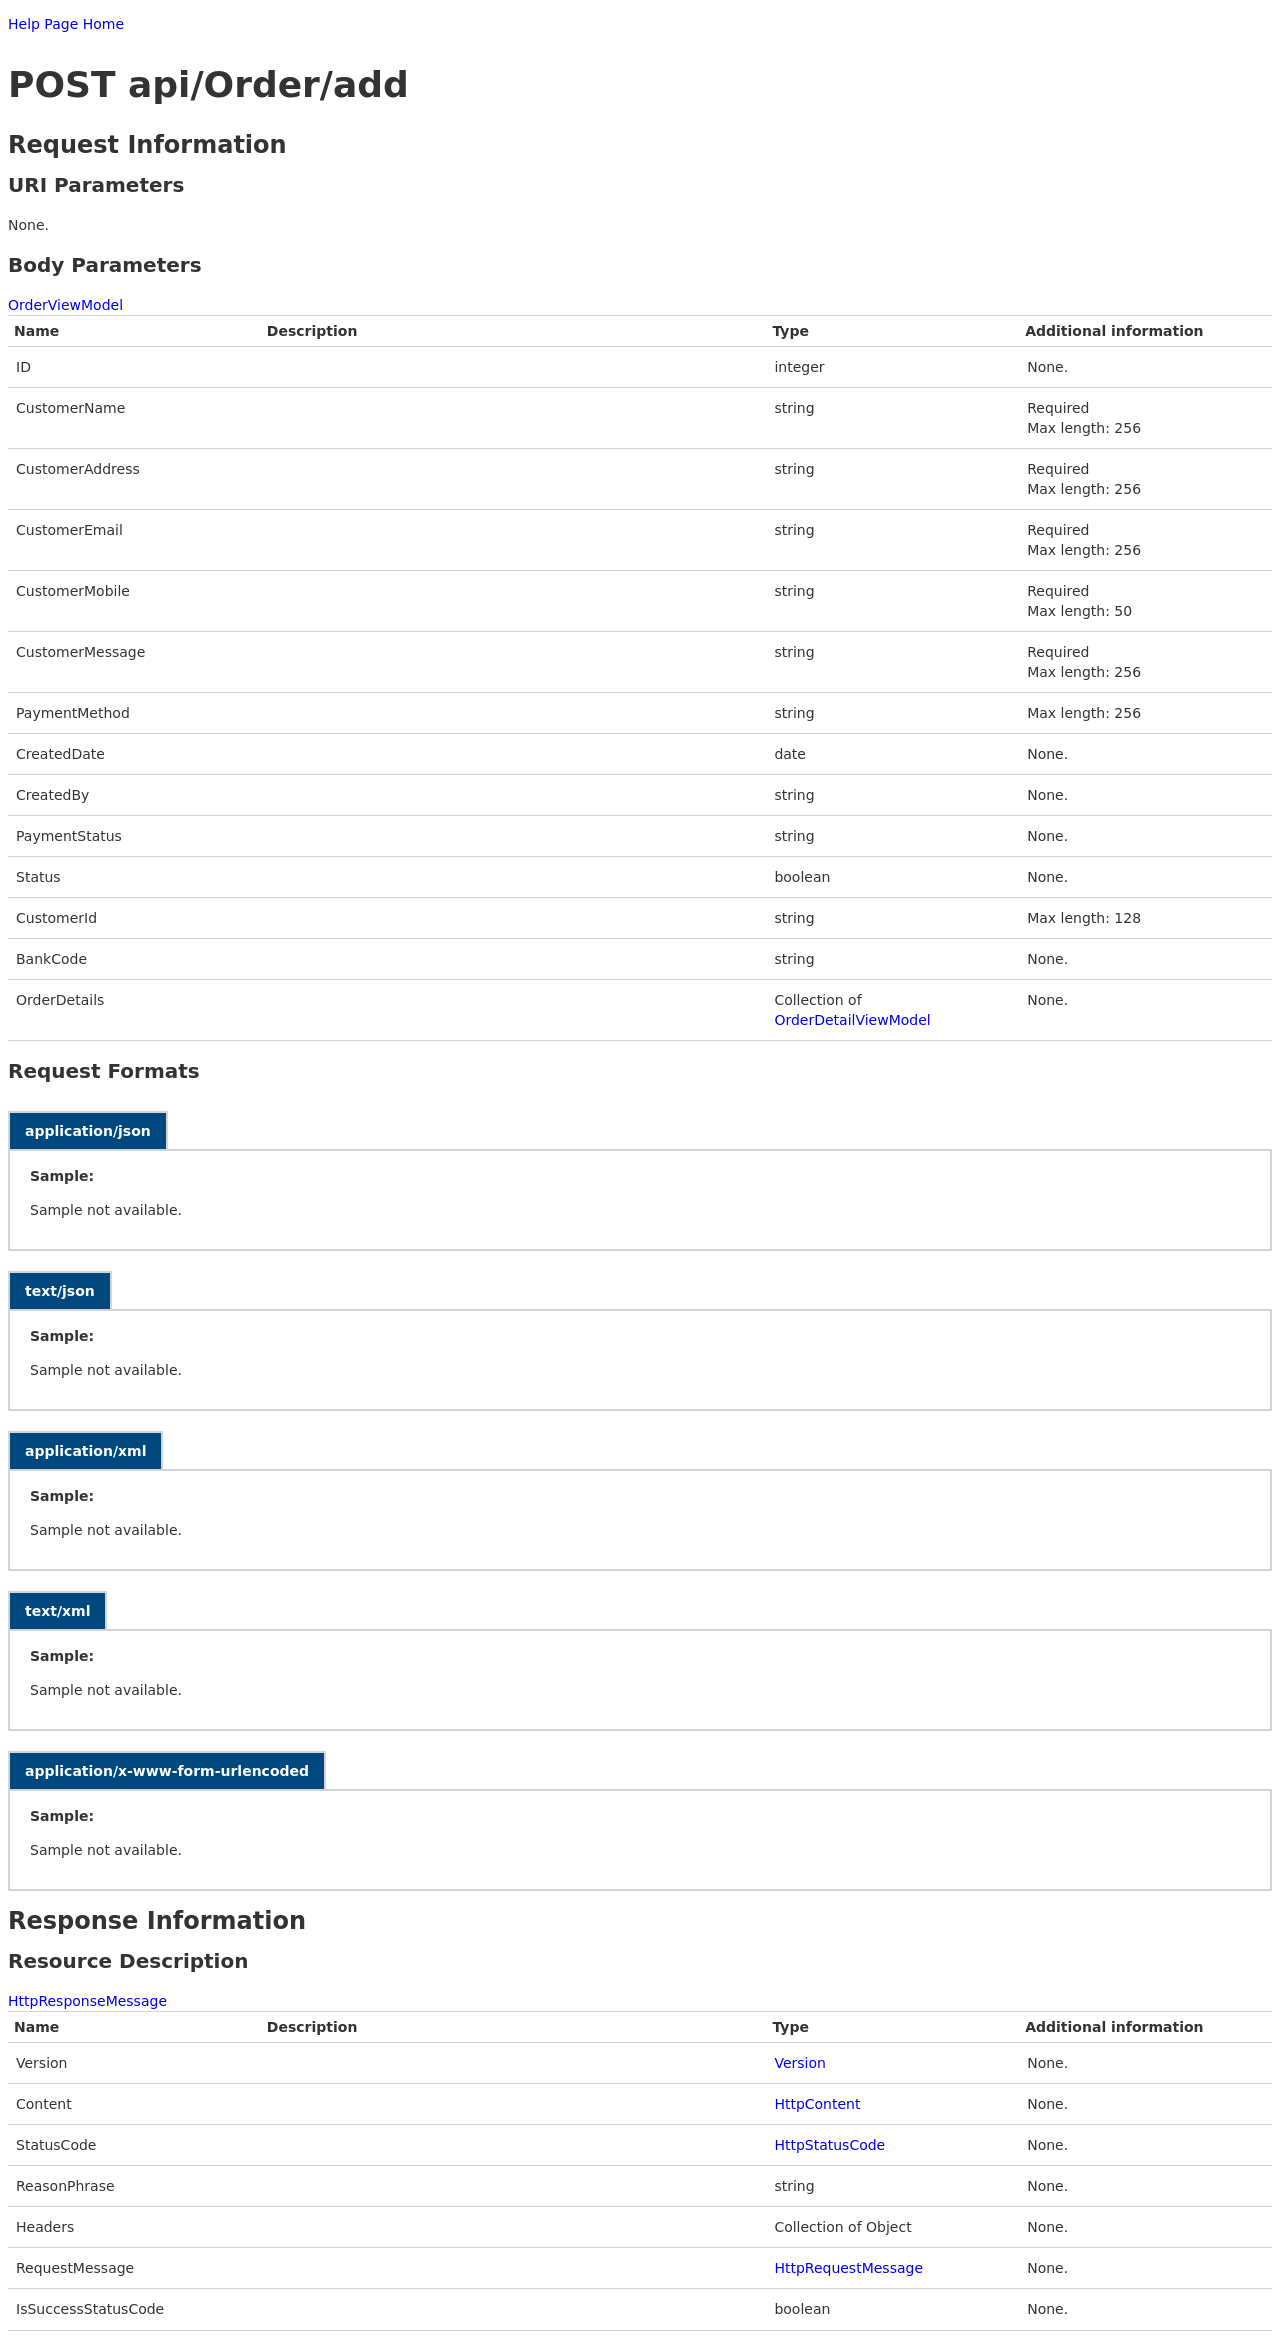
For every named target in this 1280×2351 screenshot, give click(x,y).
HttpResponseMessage (87, 2001)
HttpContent (817, 2104)
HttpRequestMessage (848, 2268)
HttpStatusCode (829, 2145)
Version (799, 2063)
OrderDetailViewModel (852, 1020)
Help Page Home (66, 24)
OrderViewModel (65, 305)
